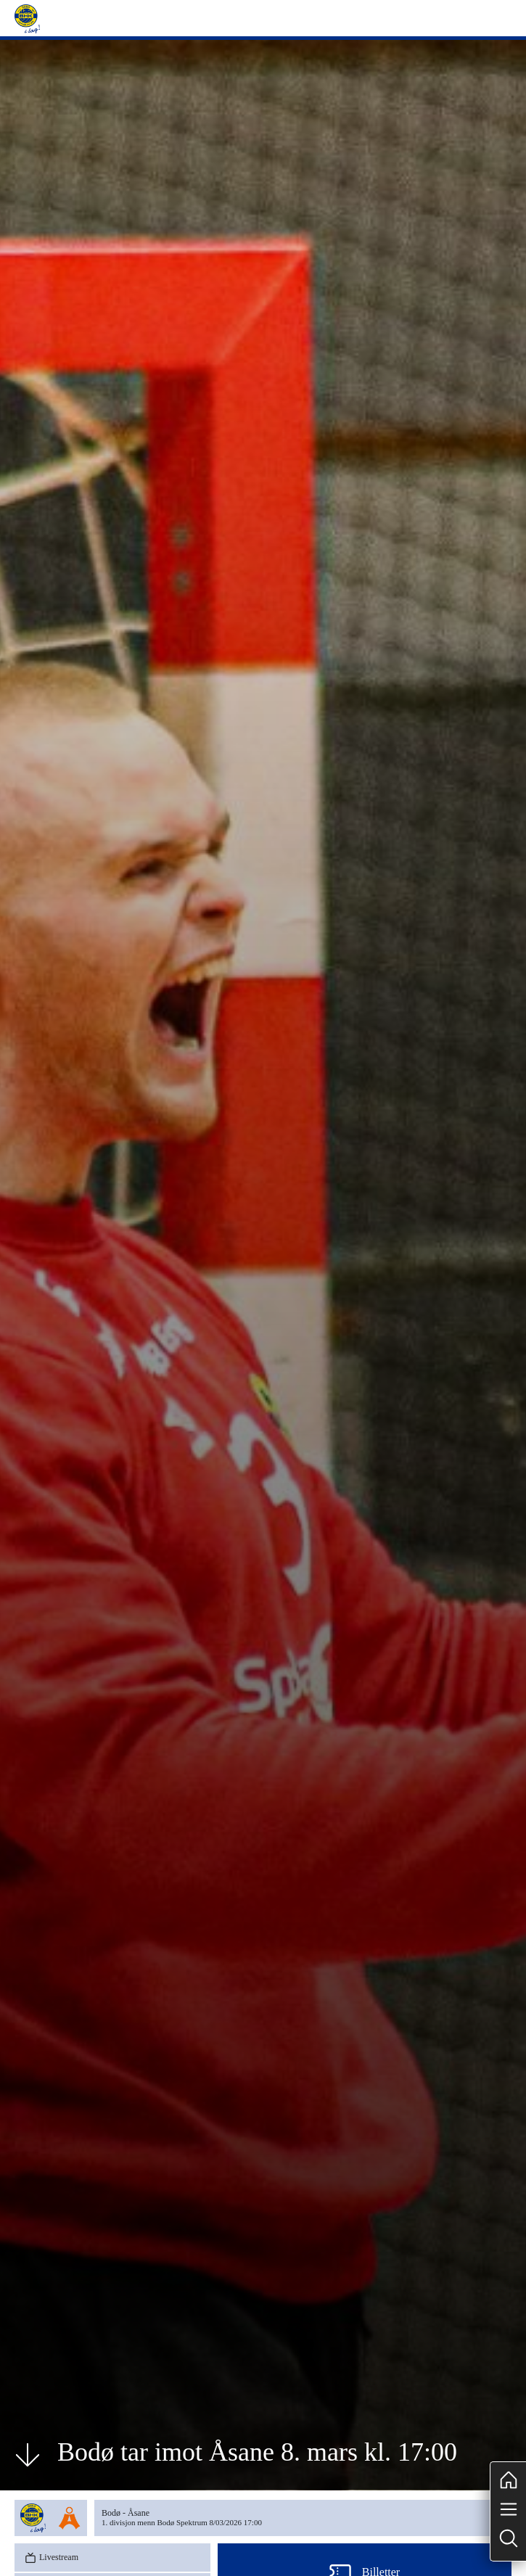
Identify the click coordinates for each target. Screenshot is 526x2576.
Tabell (41, 2161)
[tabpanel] (288, 2285)
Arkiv (482, 2361)
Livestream (50, 2132)
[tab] (40, 2266)
